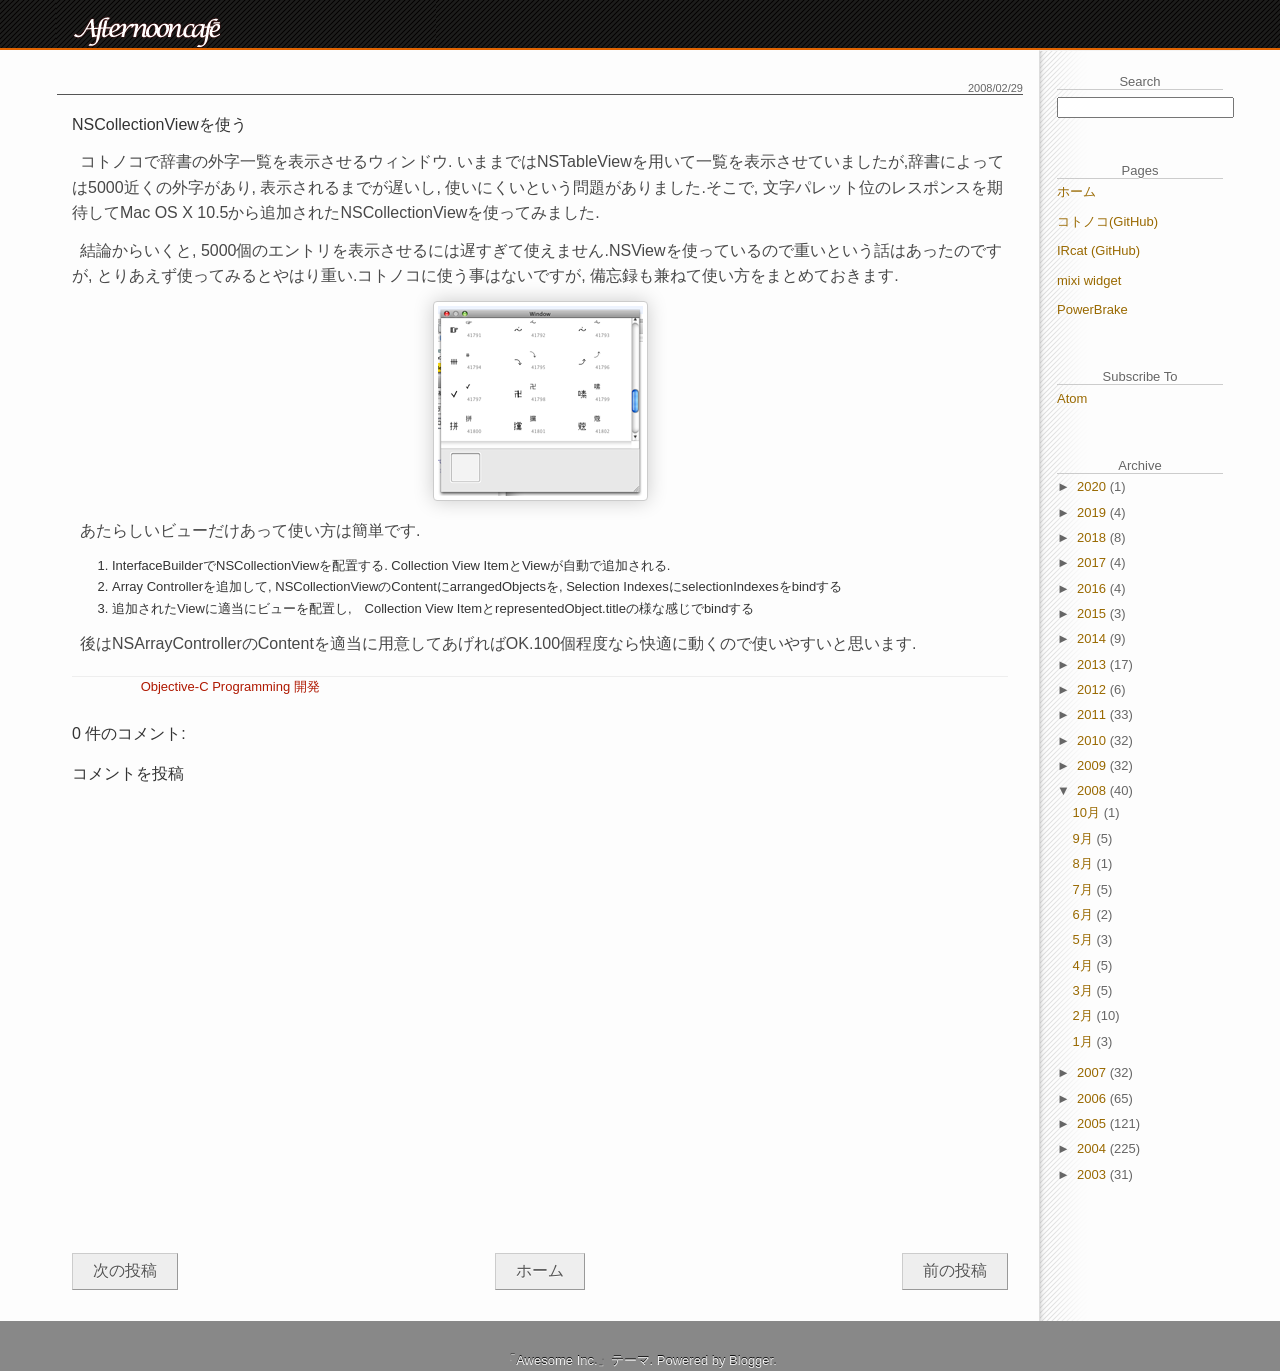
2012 (1093, 689)
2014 (1093, 638)
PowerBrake (1092, 309)
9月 (1085, 838)
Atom (1072, 398)
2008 (1093, 790)
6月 (1085, 914)
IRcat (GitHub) (1098, 250)
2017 (1093, 562)
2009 (1093, 765)
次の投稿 (125, 1270)
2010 (1093, 740)
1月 (1085, 1041)
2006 (1093, 1098)
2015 (1093, 613)
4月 (1085, 965)
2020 (1093, 486)
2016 (1093, 588)
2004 (1093, 1148)
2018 (1093, 537)
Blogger (751, 1360)
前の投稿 (955, 1270)
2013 (1093, 664)
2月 (1085, 1015)
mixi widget (1089, 280)
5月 (1085, 939)
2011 (1093, 714)
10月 (1088, 812)
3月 (1085, 990)
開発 (307, 686)
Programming (251, 686)
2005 (1093, 1123)
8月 (1085, 863)
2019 (1093, 512)
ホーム (540, 1270)
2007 (1093, 1072)
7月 (1085, 889)
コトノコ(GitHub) (1107, 221)
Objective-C (175, 686)
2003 (1093, 1174)
